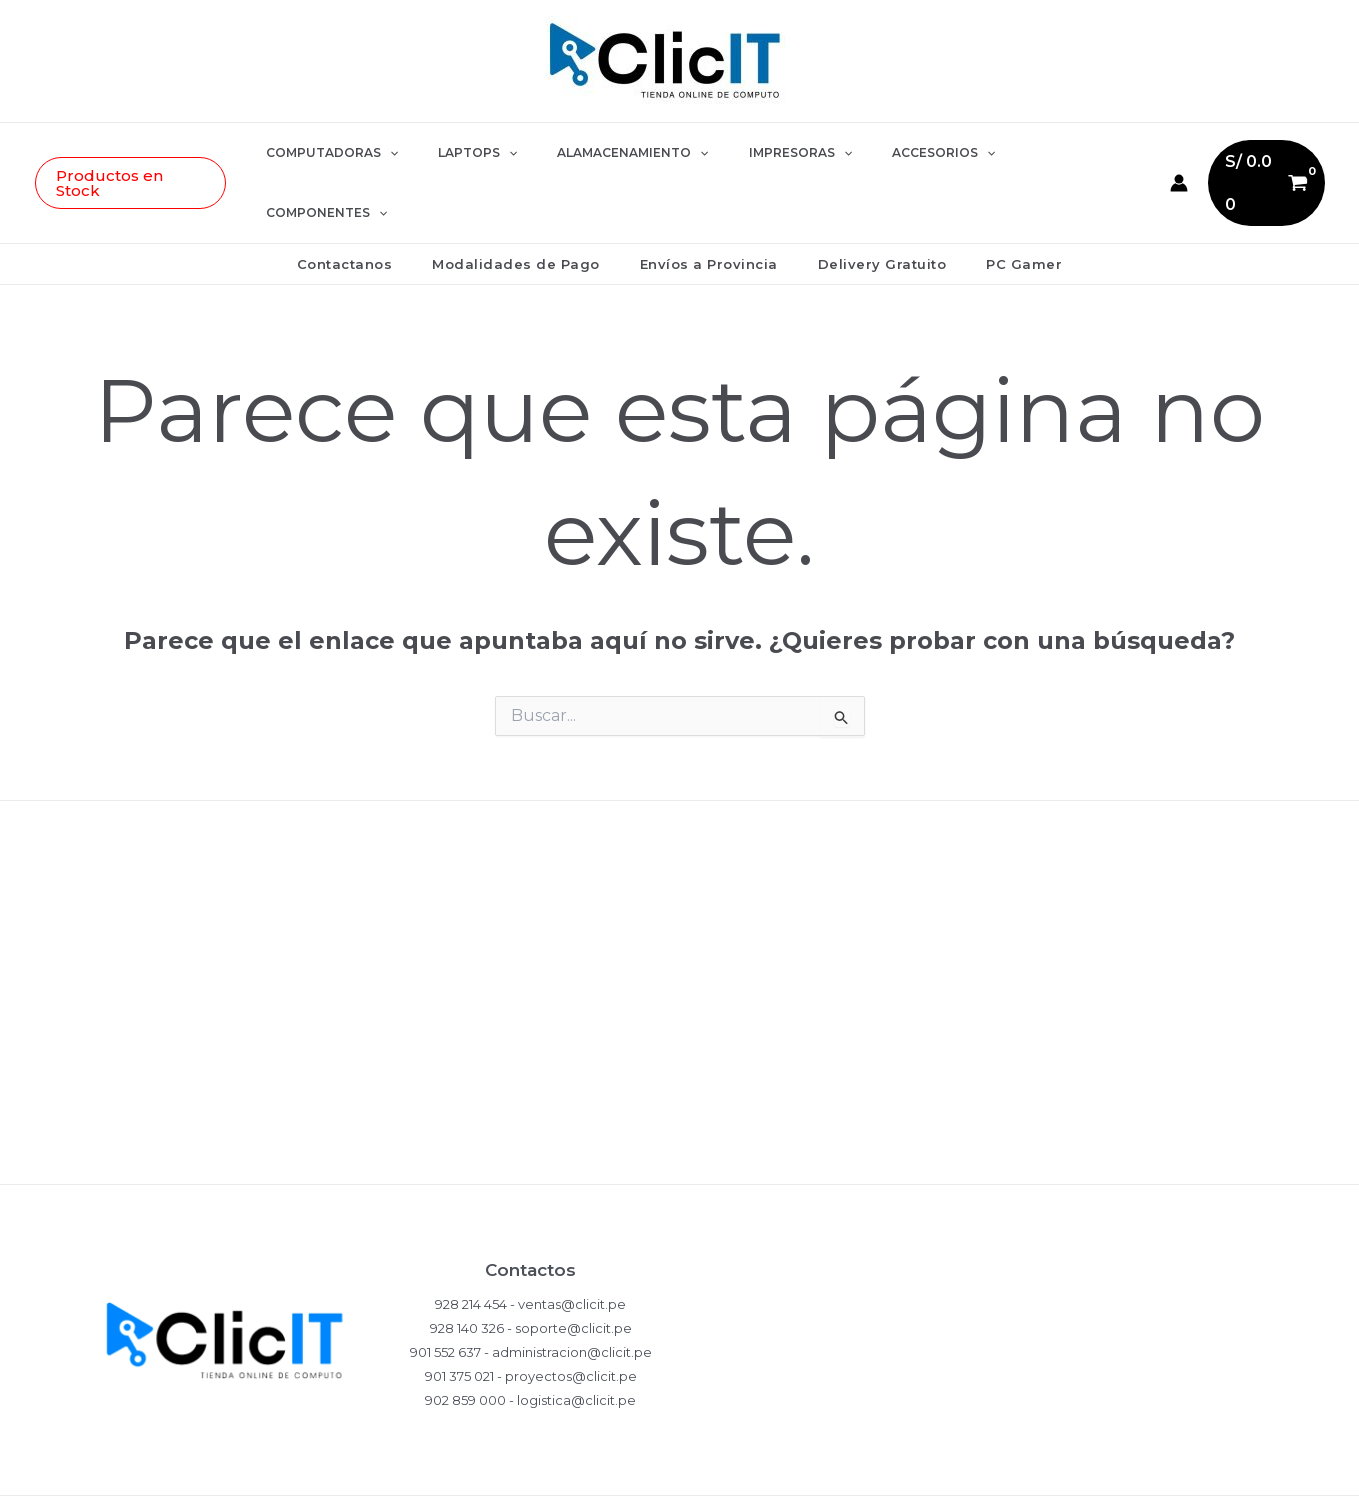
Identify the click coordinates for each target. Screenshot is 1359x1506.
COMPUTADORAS (360, 153)
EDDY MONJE (517, 1471)
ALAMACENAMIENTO (628, 153)
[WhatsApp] (915, 1472)
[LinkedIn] (1115, 1472)
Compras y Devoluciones (680, 906)
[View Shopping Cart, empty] (1234, 152)
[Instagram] (965, 1472)
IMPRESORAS (780, 153)
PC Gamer (996, 204)
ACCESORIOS (907, 153)
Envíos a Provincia (709, 204)
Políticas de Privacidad (680, 841)
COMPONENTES (1043, 153)
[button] (163, 153)
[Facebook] (1015, 1472)
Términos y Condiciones (679, 1036)
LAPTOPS (489, 153)
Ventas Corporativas (680, 1101)
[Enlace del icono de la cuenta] (1145, 153)
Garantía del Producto (680, 971)
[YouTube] (1065, 1472)
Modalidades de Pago (530, 204)
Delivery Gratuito (868, 204)
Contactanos (373, 204)
